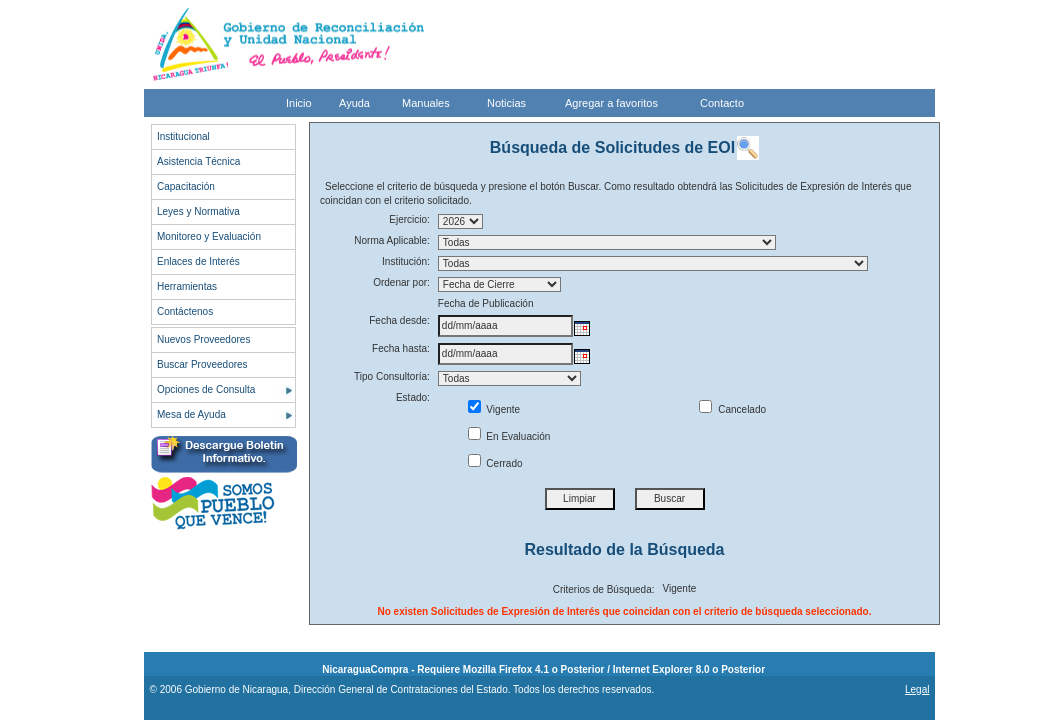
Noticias (506, 103)
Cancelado (732, 409)
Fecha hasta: (401, 348)
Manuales (426, 103)
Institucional (183, 136)
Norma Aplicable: (392, 240)
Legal (917, 689)
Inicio (299, 103)
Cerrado (495, 463)
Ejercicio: (409, 219)
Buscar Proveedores (202, 364)
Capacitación (186, 186)
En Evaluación (509, 436)
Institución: (406, 261)
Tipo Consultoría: (392, 376)
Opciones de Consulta (206, 389)
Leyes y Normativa (198, 211)
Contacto (722, 103)
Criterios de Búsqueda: (604, 589)
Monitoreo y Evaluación (209, 236)
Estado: (413, 397)
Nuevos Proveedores (203, 339)
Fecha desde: (399, 320)
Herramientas (187, 286)
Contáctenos (185, 311)
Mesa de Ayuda (191, 414)
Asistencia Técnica (198, 161)
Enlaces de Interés (198, 261)
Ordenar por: (401, 282)
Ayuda (354, 103)
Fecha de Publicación (486, 303)
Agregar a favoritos (611, 103)
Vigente (494, 409)
